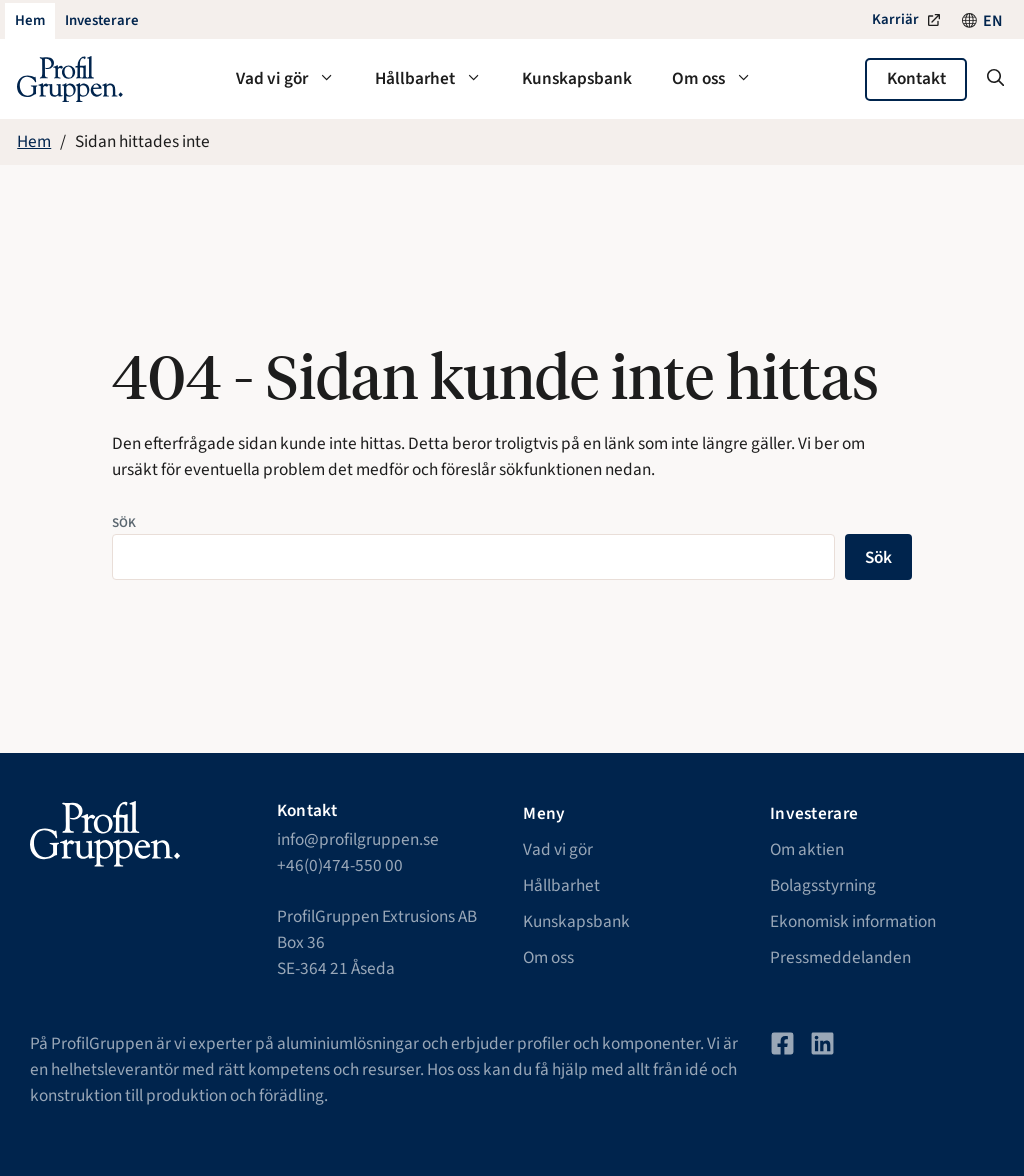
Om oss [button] (722, 79)
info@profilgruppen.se (358, 839)
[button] (995, 79)
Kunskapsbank (577, 78)
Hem (34, 141)
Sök (124, 522)
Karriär (895, 19)
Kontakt (916, 78)
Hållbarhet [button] (438, 79)
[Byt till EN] (993, 20)
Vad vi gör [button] (295, 79)
